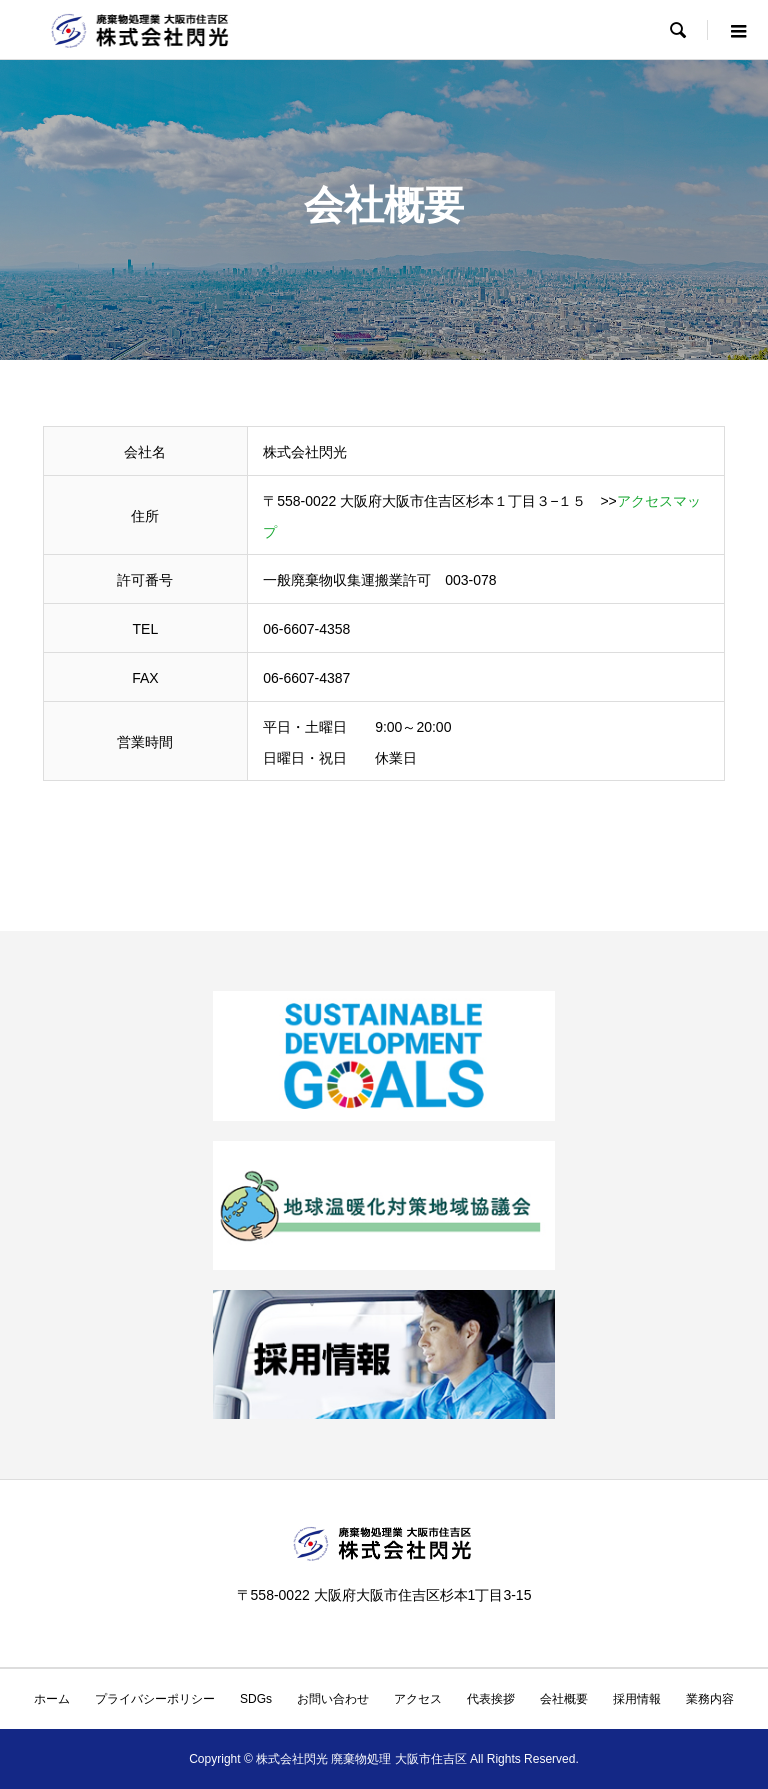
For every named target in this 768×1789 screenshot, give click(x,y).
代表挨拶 (491, 1699)
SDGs (256, 1699)
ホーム (52, 1699)
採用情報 (637, 1699)
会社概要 (564, 1699)
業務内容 (710, 1699)
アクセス (418, 1699)
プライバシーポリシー (155, 1699)
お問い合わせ (333, 1699)
